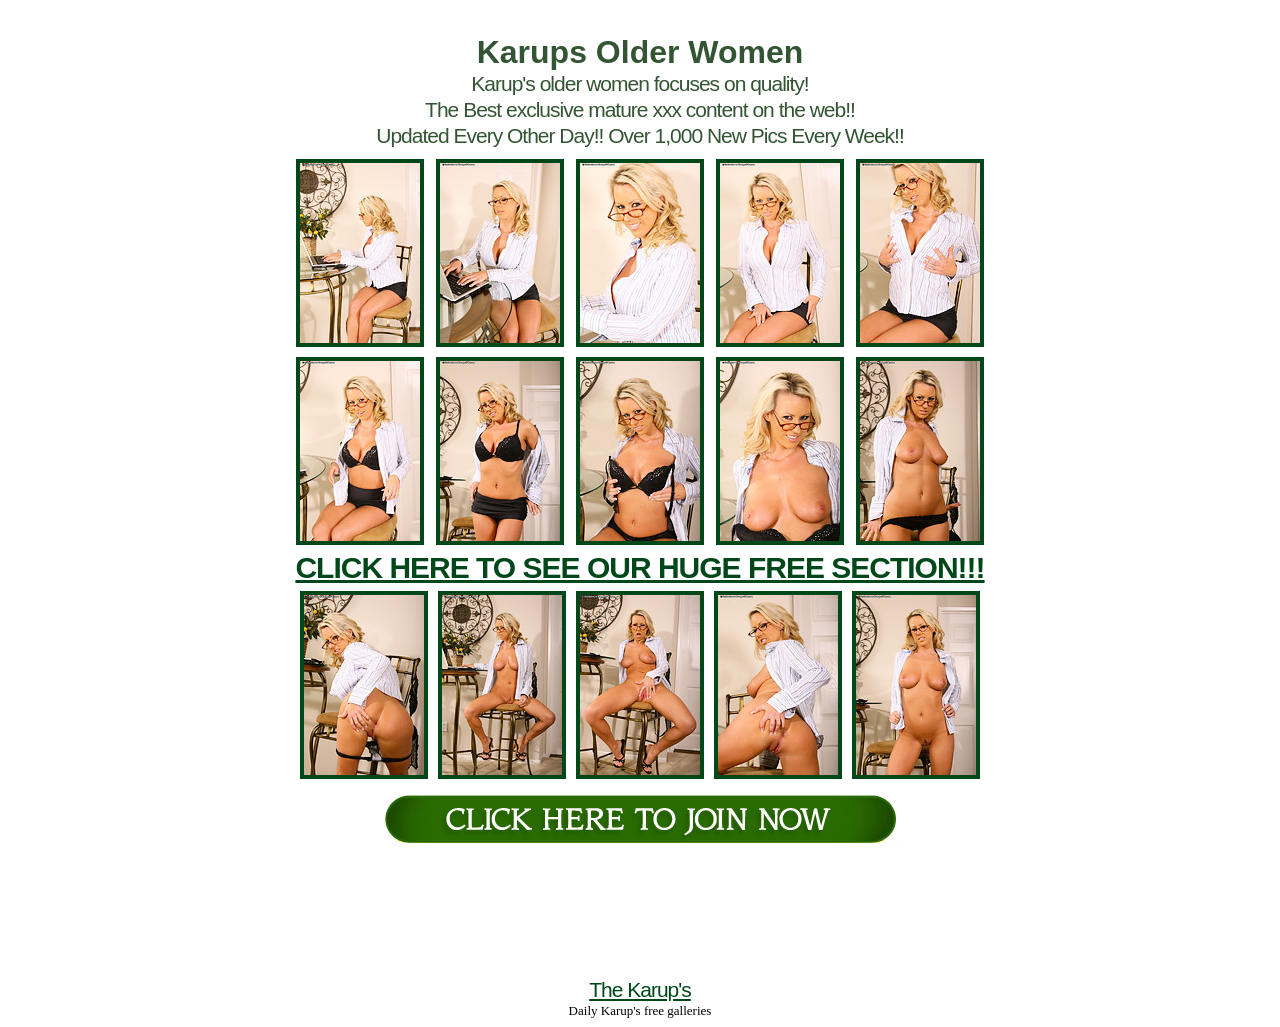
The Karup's (640, 989)
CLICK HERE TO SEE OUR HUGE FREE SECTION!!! (639, 567)
